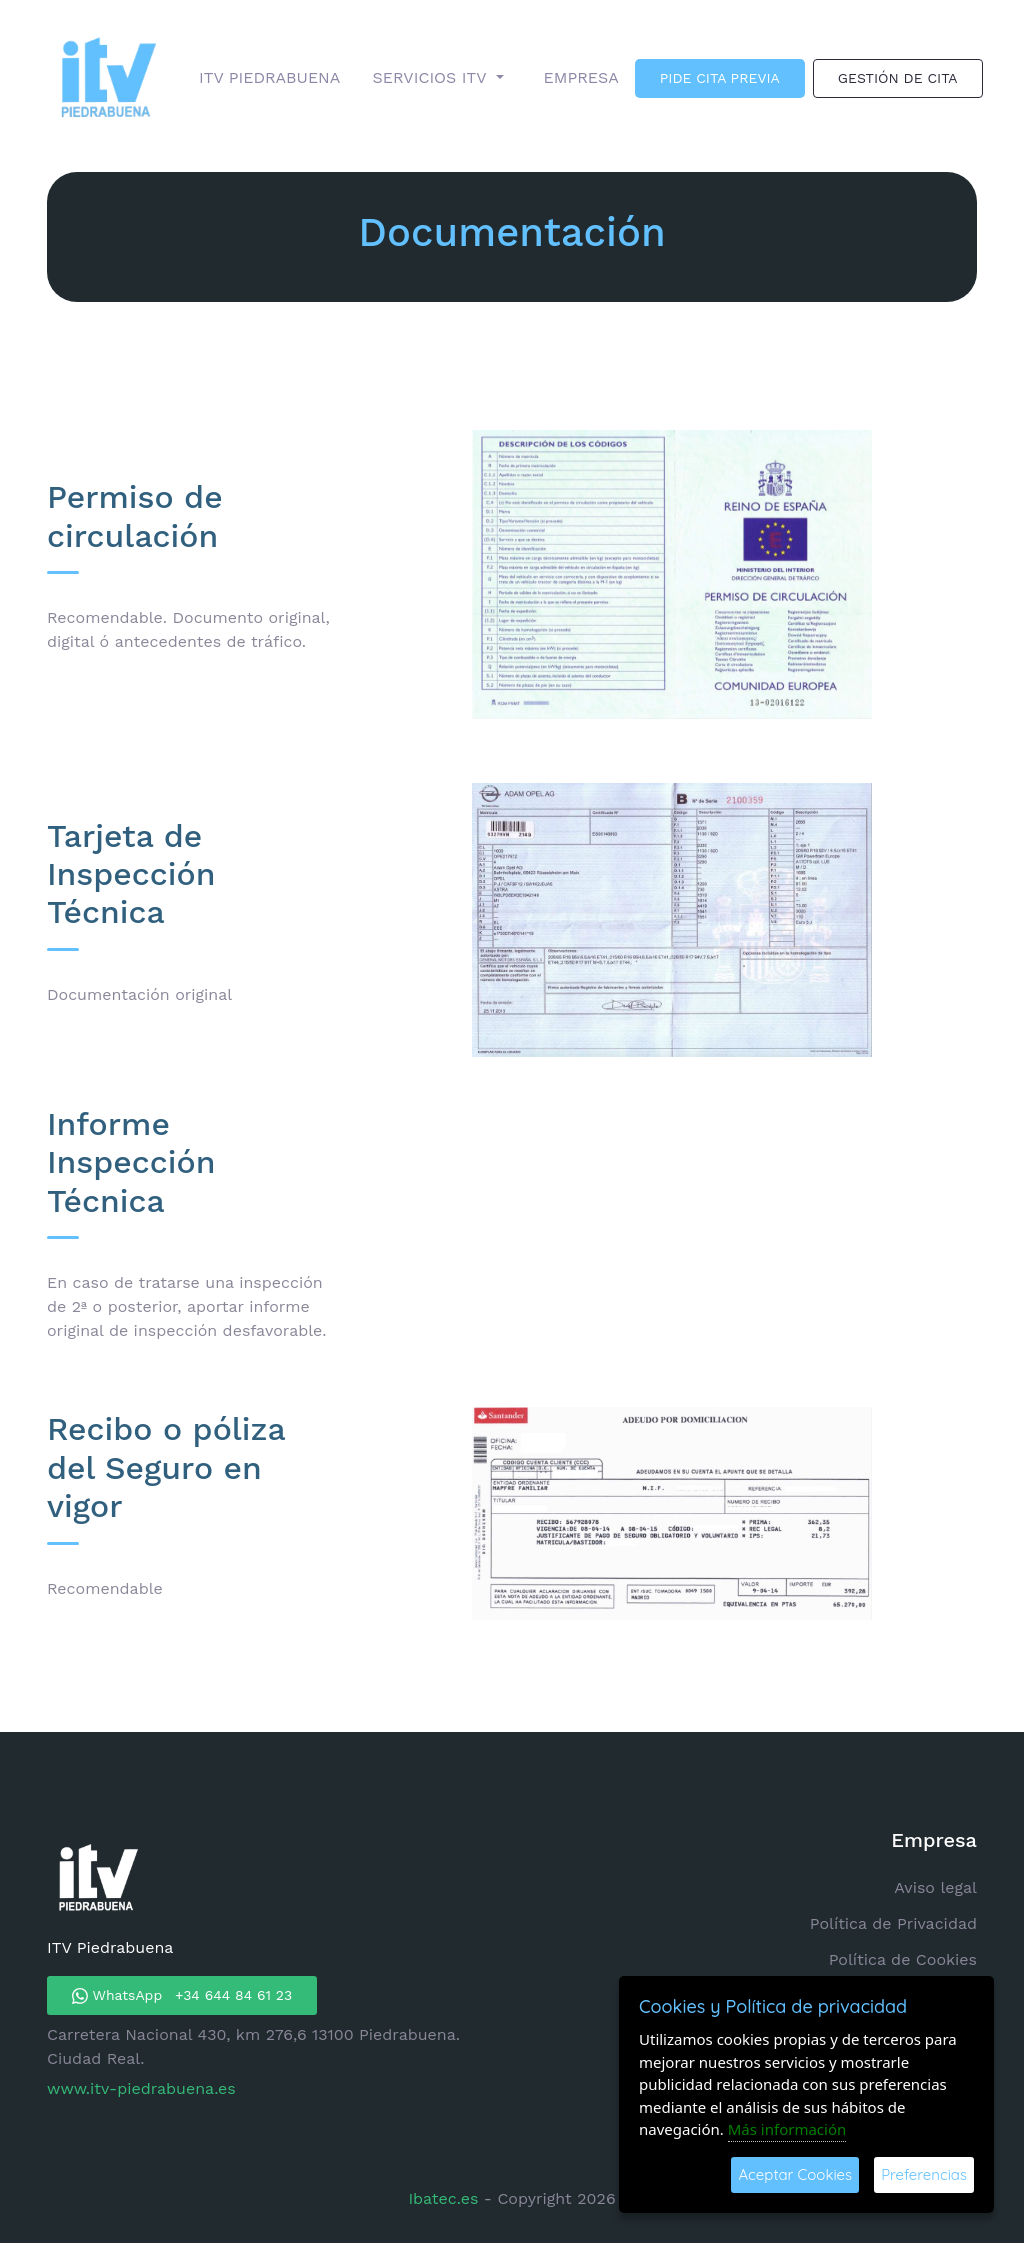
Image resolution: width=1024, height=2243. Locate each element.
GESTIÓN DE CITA (898, 78)
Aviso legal (935, 1887)
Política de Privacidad (893, 1923)
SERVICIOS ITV (431, 77)
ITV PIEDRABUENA (269, 77)
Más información (787, 2129)
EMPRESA (581, 77)
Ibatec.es (445, 2198)
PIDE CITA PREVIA (720, 78)
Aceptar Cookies (795, 2174)
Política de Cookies (903, 1959)
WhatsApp (182, 1996)
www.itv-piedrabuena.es (141, 2088)
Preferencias (924, 2174)
